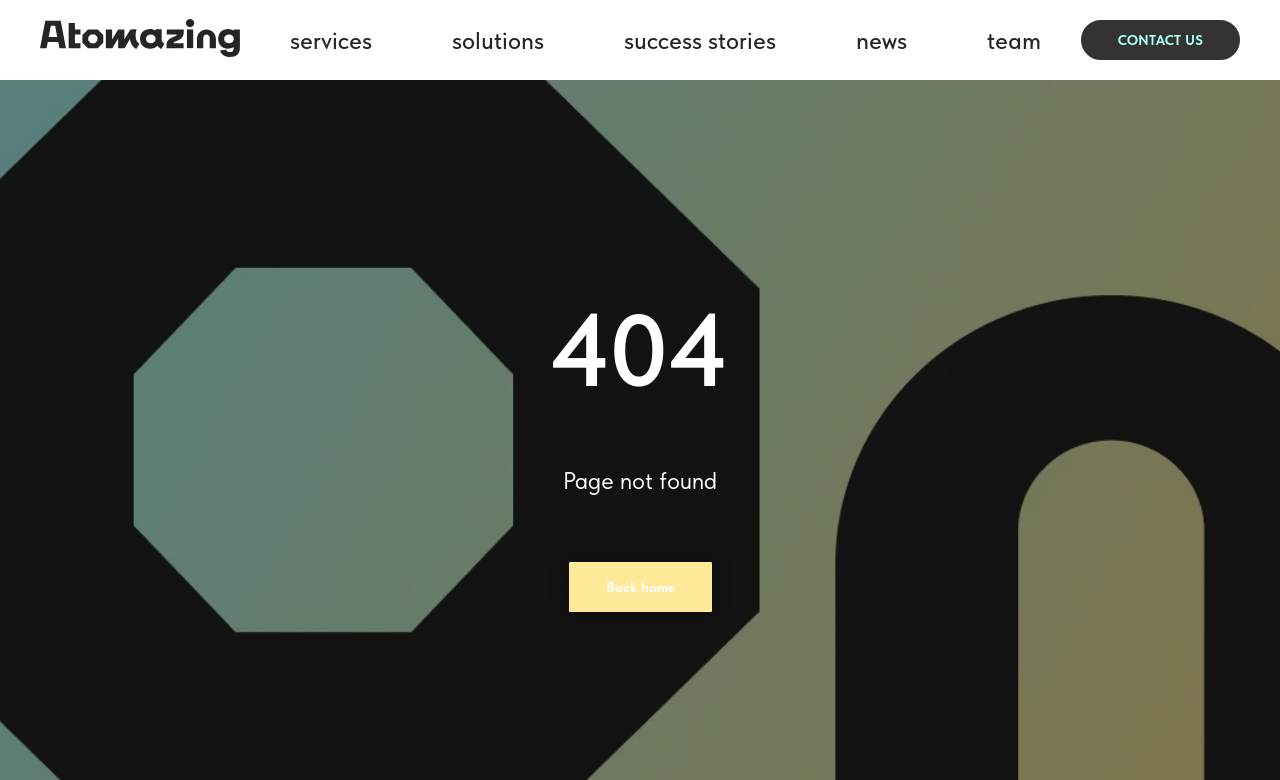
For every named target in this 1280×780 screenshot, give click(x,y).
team (1014, 40)
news (881, 40)
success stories (700, 40)
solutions (498, 40)
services (331, 40)
